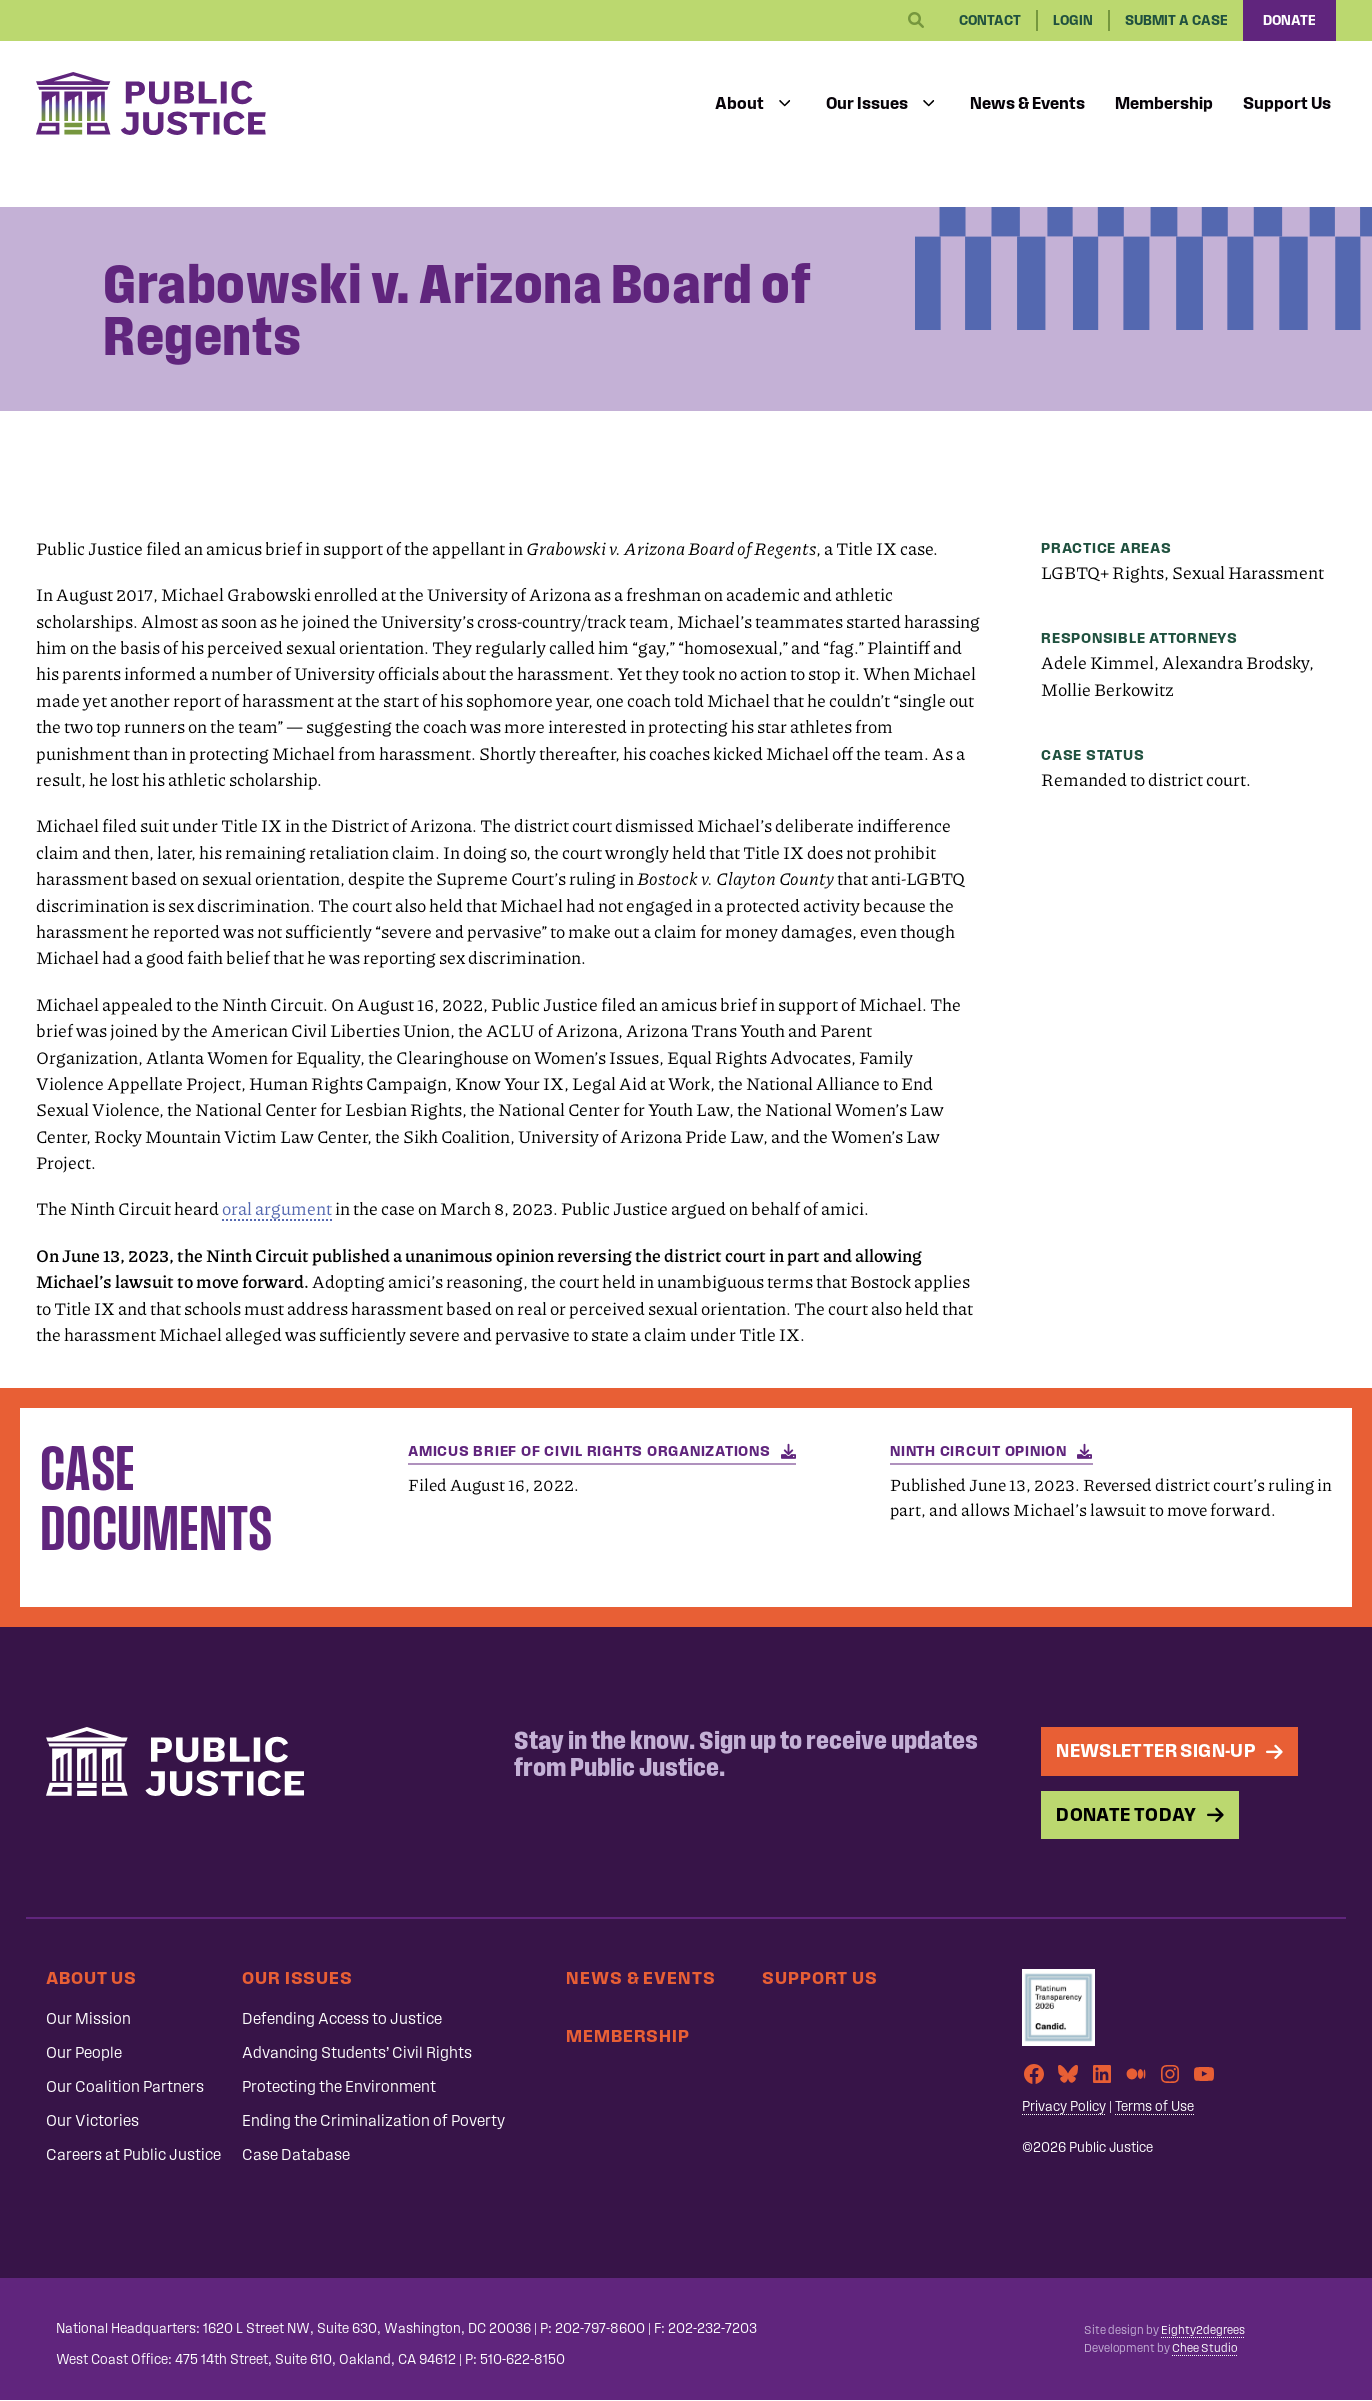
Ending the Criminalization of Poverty (373, 2120)
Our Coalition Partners (125, 2086)
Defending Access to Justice (342, 2018)
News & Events (1027, 103)
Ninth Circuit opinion (978, 1451)
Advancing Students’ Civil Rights (357, 2052)
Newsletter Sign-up (1156, 1750)
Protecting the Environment (339, 2086)
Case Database (296, 2154)
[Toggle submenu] (785, 104)
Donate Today (1126, 1814)
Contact (990, 20)
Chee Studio (1204, 2348)
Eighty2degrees (1203, 2330)
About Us (91, 1977)
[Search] (916, 21)
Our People (84, 2052)
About (739, 103)
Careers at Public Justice (133, 2154)
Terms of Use (1154, 2106)
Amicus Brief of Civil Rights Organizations (589, 1451)
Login (1073, 20)
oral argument (277, 1209)
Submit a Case (1176, 20)
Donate (1289, 20)
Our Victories (92, 2120)
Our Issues (867, 103)
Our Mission (88, 2018)
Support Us (1287, 103)
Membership (1164, 103)
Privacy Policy (1064, 2106)
